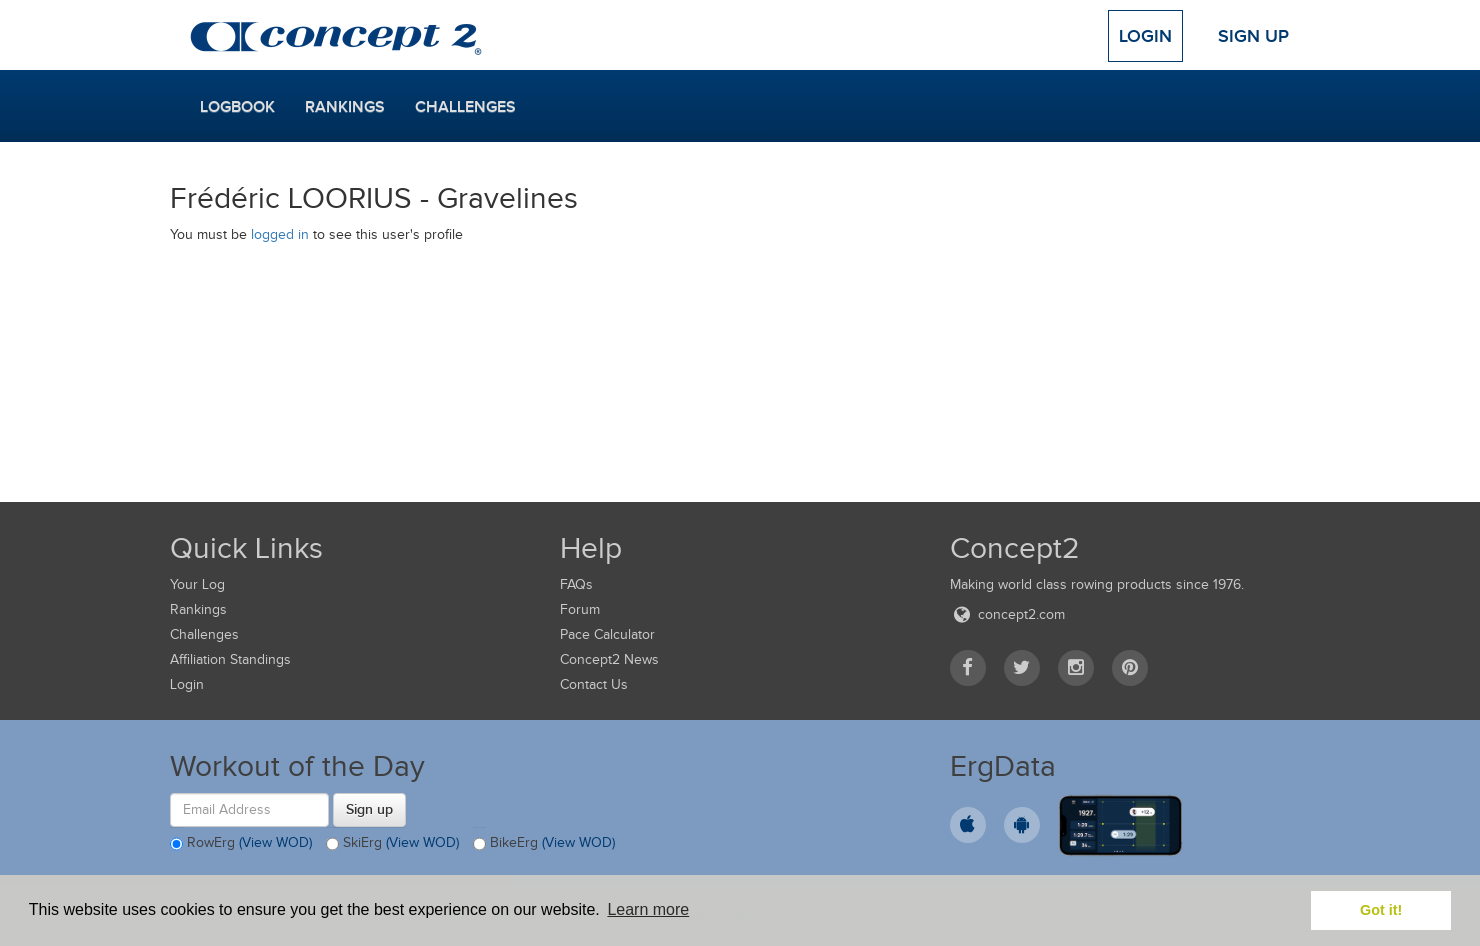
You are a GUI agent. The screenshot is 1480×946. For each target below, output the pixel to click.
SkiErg (392, 844)
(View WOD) (275, 842)
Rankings (345, 107)
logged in (280, 234)
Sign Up (1253, 36)
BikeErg (544, 844)
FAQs (576, 584)
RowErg (241, 844)
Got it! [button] (1381, 910)
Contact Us (594, 684)
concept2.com (1007, 614)
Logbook (237, 107)
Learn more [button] (648, 909)
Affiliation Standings (230, 659)
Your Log (197, 584)
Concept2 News (609, 659)
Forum (580, 609)
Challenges (465, 107)
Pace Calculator (607, 634)
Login (1145, 36)
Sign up (369, 809)
